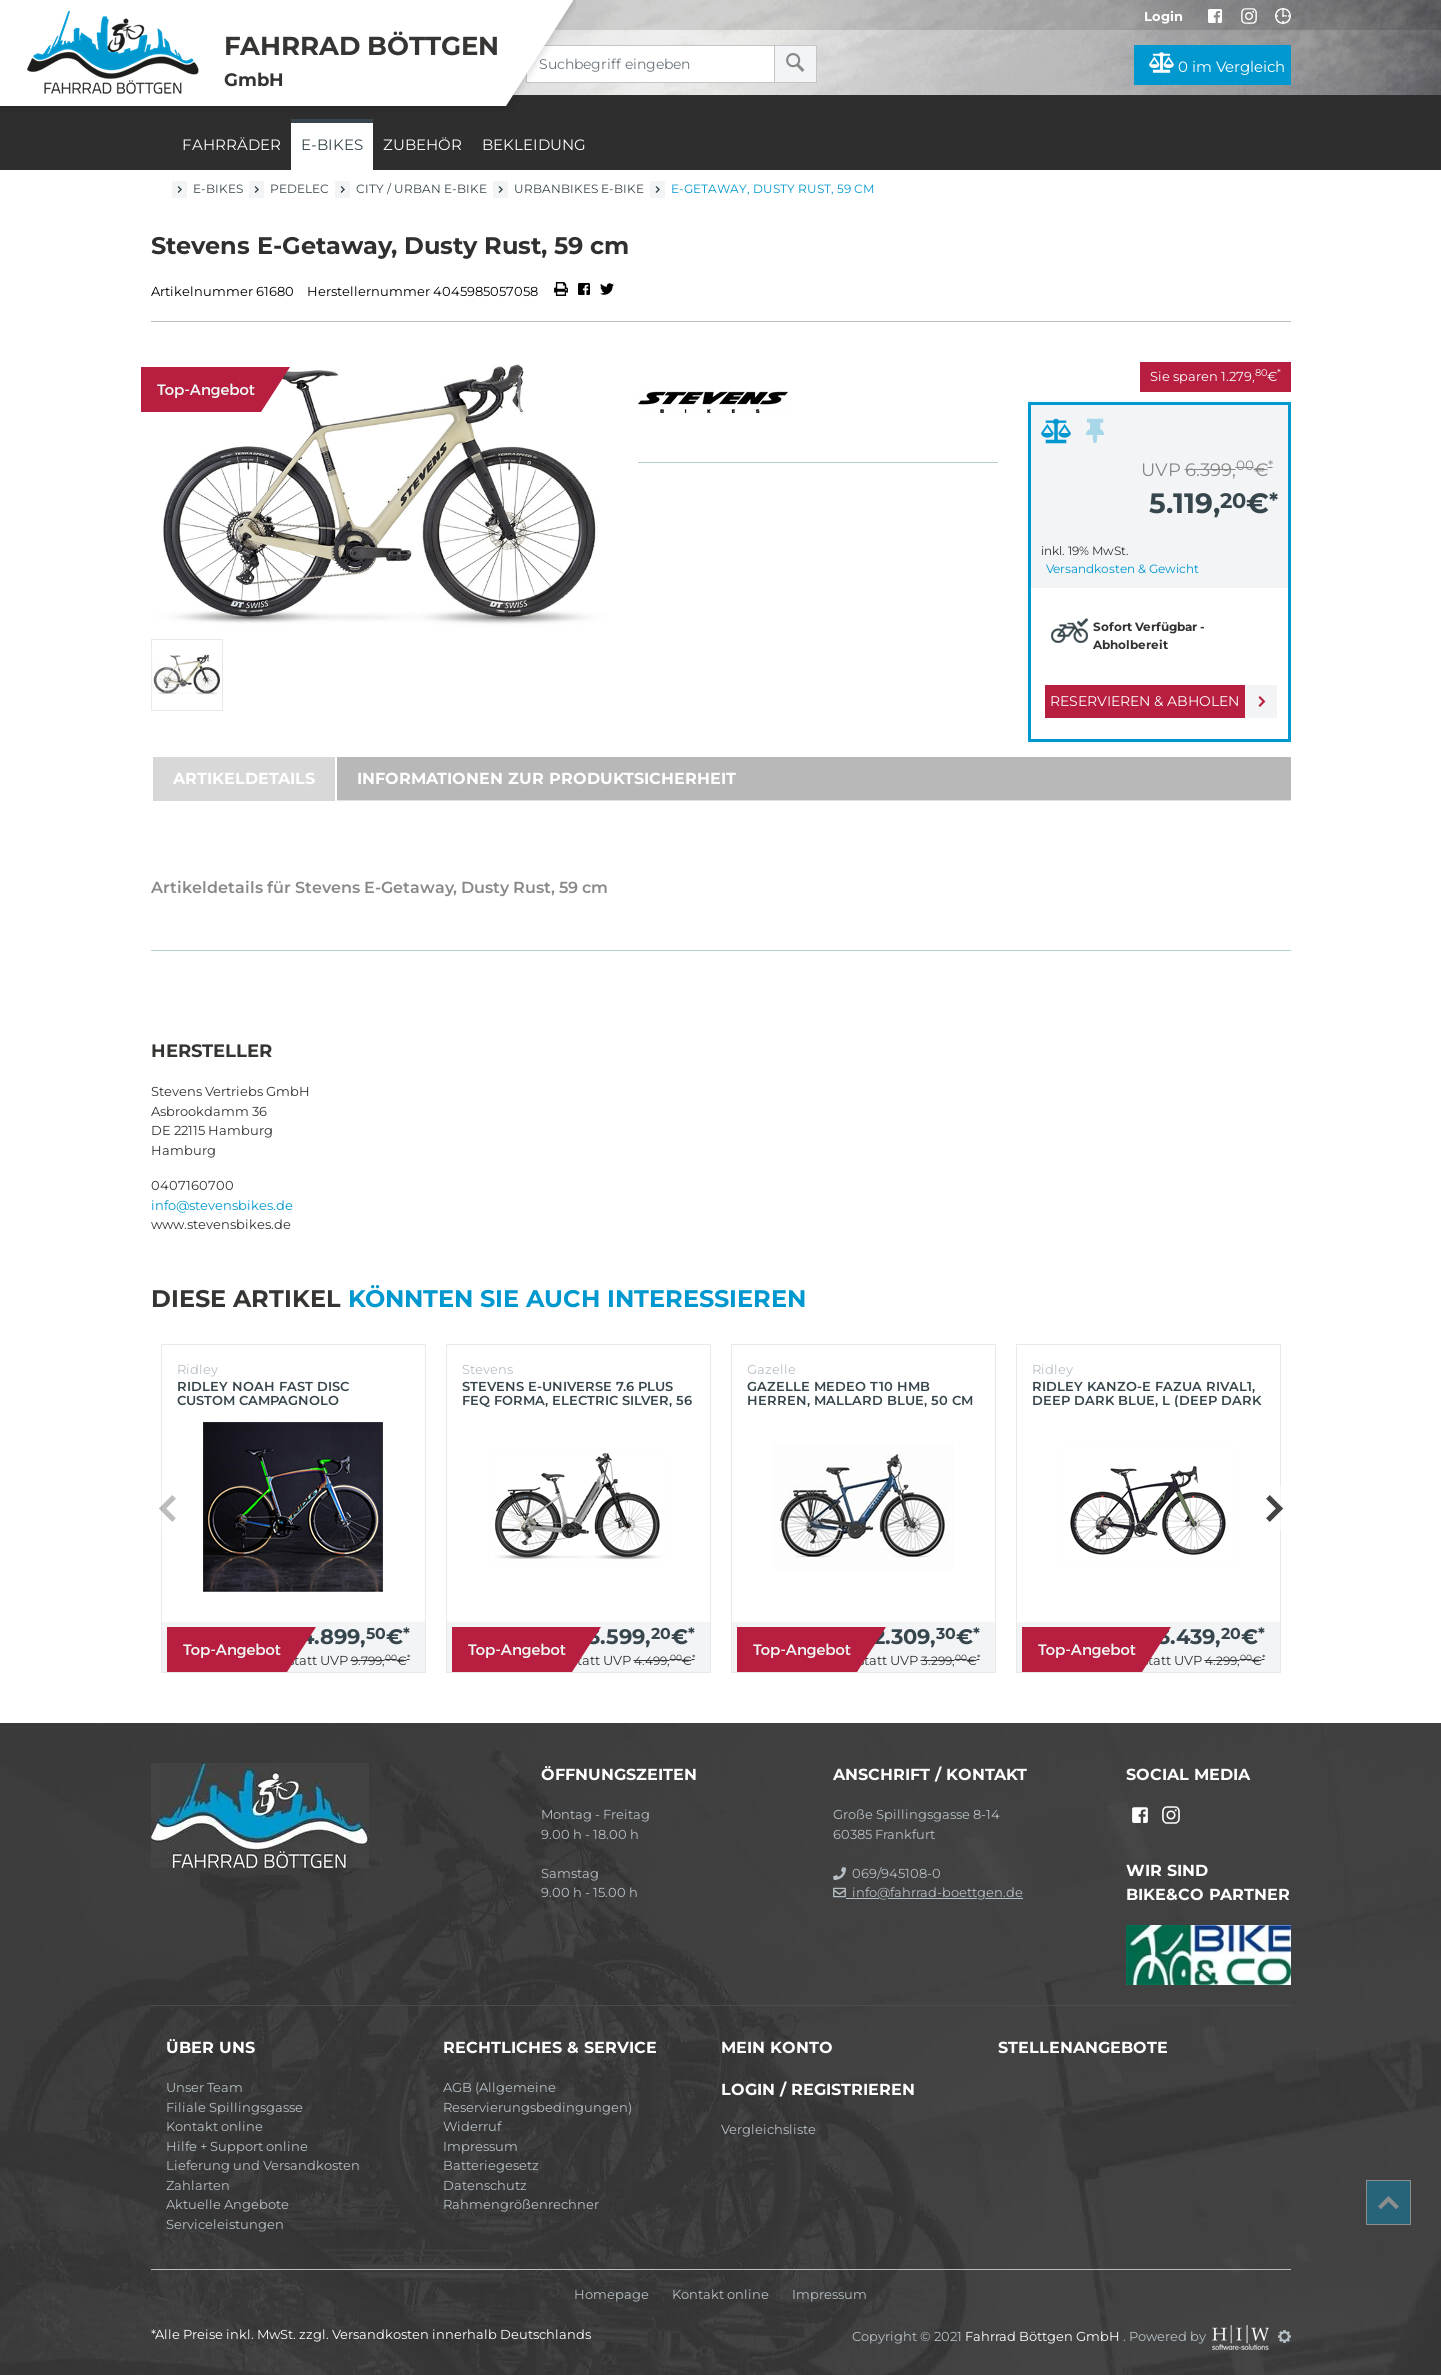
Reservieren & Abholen (1143, 701)
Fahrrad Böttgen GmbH (1044, 2336)
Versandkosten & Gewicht (1122, 568)
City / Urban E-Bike (421, 188)
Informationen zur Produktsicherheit (546, 778)
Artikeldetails (244, 778)
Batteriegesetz (491, 2165)
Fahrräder (231, 144)
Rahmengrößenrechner (521, 2204)
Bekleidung (534, 144)
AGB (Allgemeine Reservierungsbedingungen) (537, 2097)
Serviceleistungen (225, 2224)
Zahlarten (198, 2185)
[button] (1273, 1508)
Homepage (611, 2294)
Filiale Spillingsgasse (234, 2107)
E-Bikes (332, 144)
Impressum (480, 2146)
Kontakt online (214, 2126)
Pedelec (299, 188)
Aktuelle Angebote (227, 2204)
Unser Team (204, 2087)
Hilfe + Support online (237, 2146)
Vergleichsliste (768, 2129)
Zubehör (422, 144)
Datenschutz (485, 2185)
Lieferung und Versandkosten (263, 2165)
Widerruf (472, 2126)
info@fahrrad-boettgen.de (928, 1892)
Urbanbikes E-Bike (579, 188)
